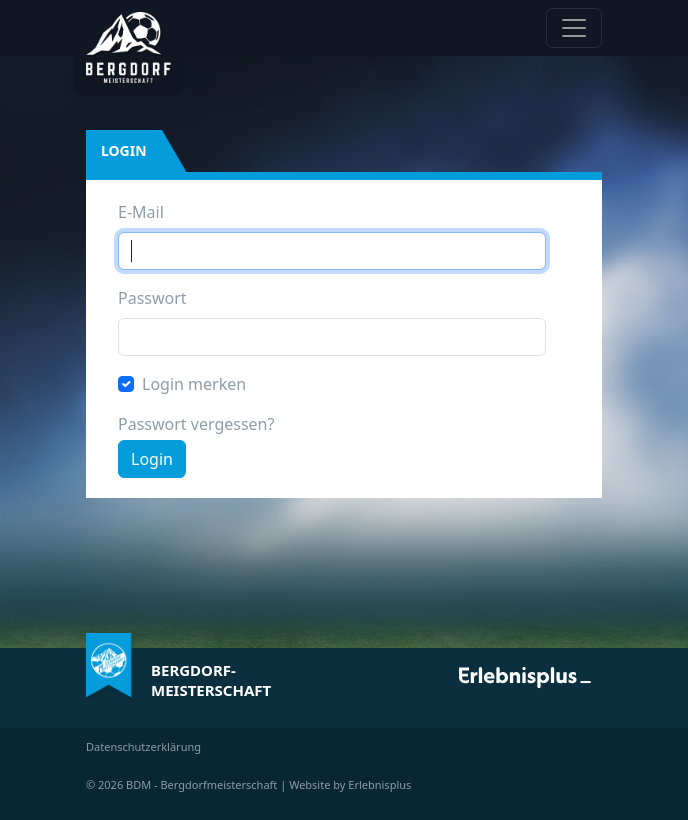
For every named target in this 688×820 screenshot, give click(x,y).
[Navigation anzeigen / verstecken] (574, 28)
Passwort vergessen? (196, 424)
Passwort (152, 298)
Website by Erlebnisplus (350, 784)
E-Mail (141, 212)
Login (152, 459)
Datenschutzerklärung (143, 746)
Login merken (194, 384)
